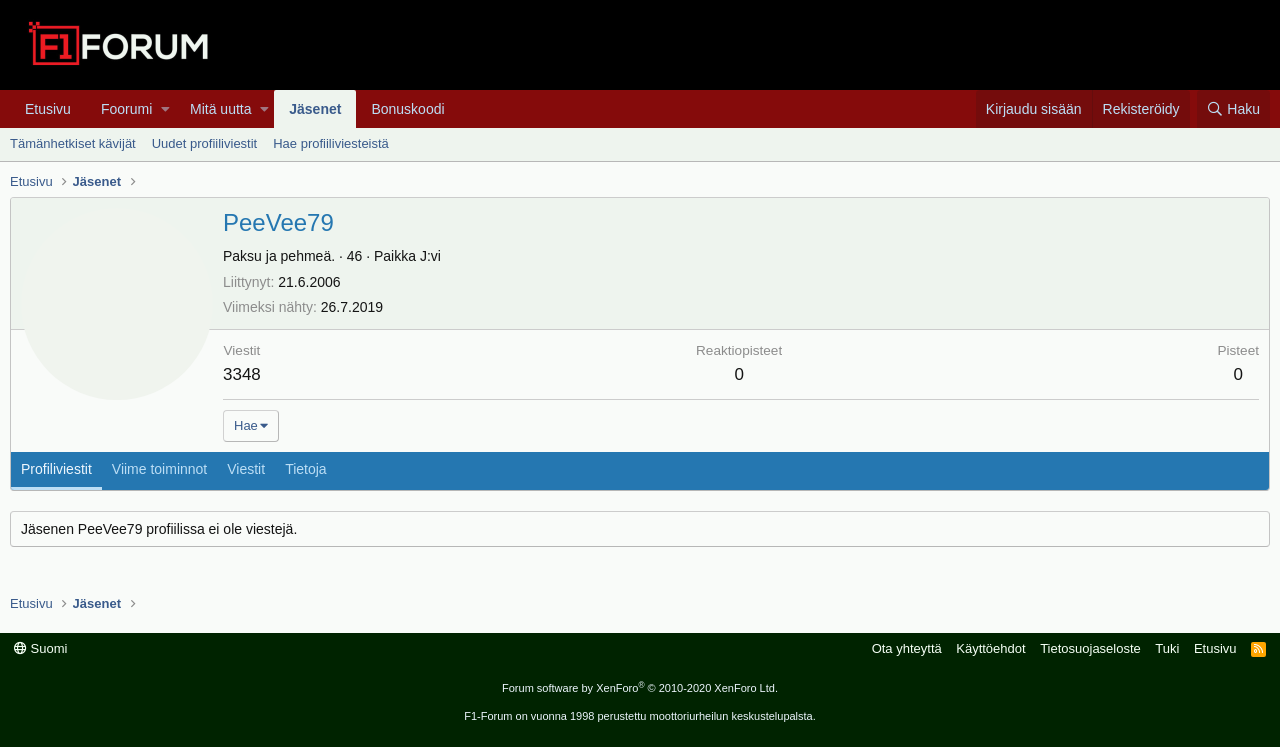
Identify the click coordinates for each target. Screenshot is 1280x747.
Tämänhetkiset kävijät (73, 143)
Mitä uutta (220, 109)
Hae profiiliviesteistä (331, 143)
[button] (165, 109)
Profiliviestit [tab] (56, 469)
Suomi (40, 648)
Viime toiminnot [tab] (159, 469)
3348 (242, 374)
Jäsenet (315, 109)
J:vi (430, 256)
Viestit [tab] (246, 469)
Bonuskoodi (407, 109)
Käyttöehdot (990, 648)
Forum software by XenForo (640, 688)
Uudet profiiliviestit (205, 143)
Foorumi (126, 109)
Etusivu (48, 109)
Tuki (1167, 648)
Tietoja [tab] (306, 469)
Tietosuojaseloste (1090, 648)
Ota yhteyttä (907, 648)
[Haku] (1233, 109)
